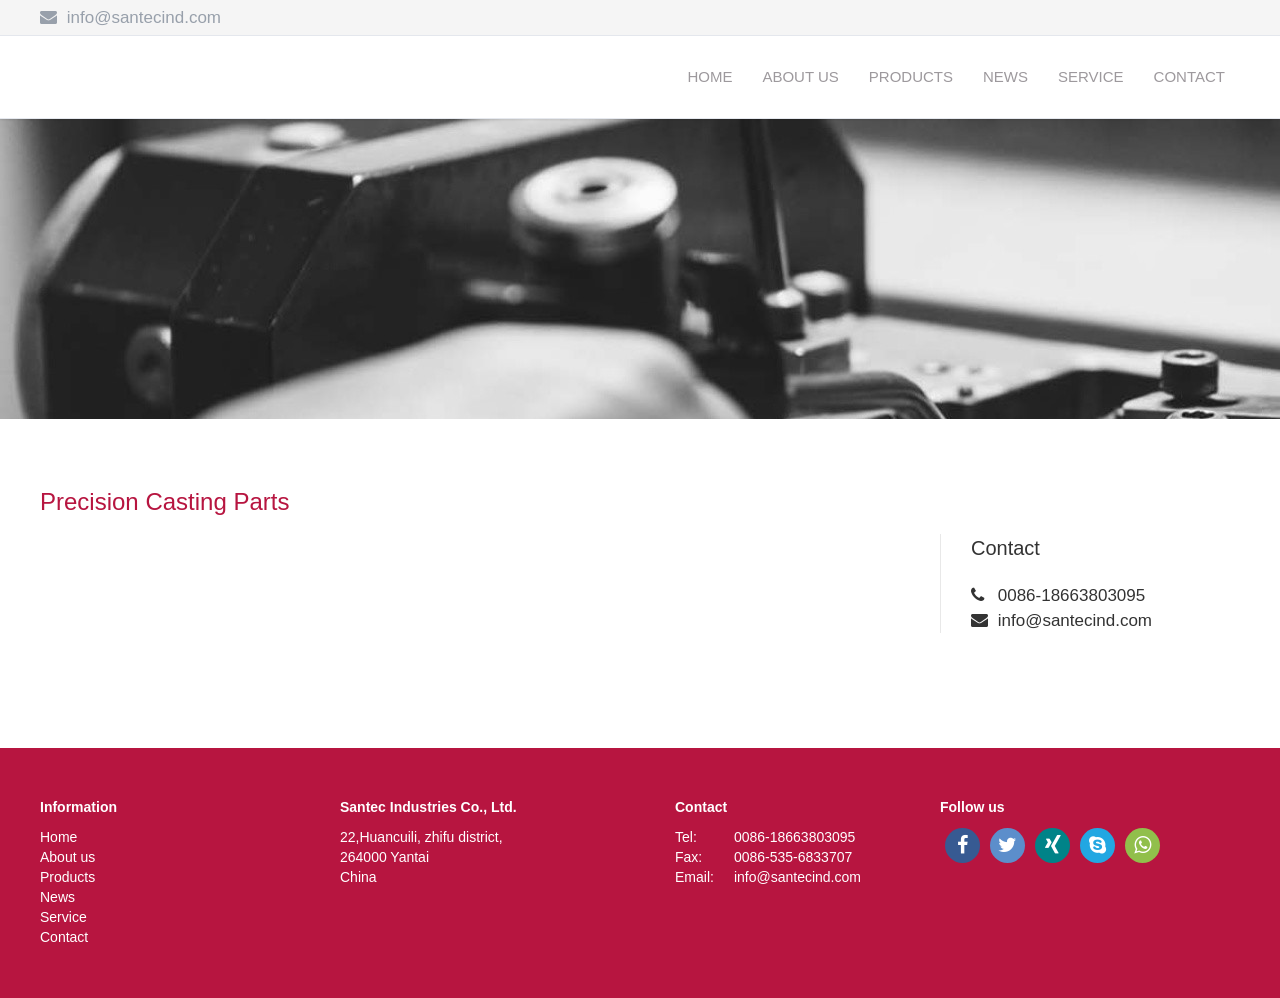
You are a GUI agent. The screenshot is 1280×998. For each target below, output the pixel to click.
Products (911, 76)
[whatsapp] (1142, 845)
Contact (1189, 76)
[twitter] (1007, 845)
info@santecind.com (144, 17)
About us (800, 76)
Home (709, 76)
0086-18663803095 (1071, 595)
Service (1091, 76)
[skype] (1097, 845)
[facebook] (962, 845)
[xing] (1052, 845)
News (1005, 76)
